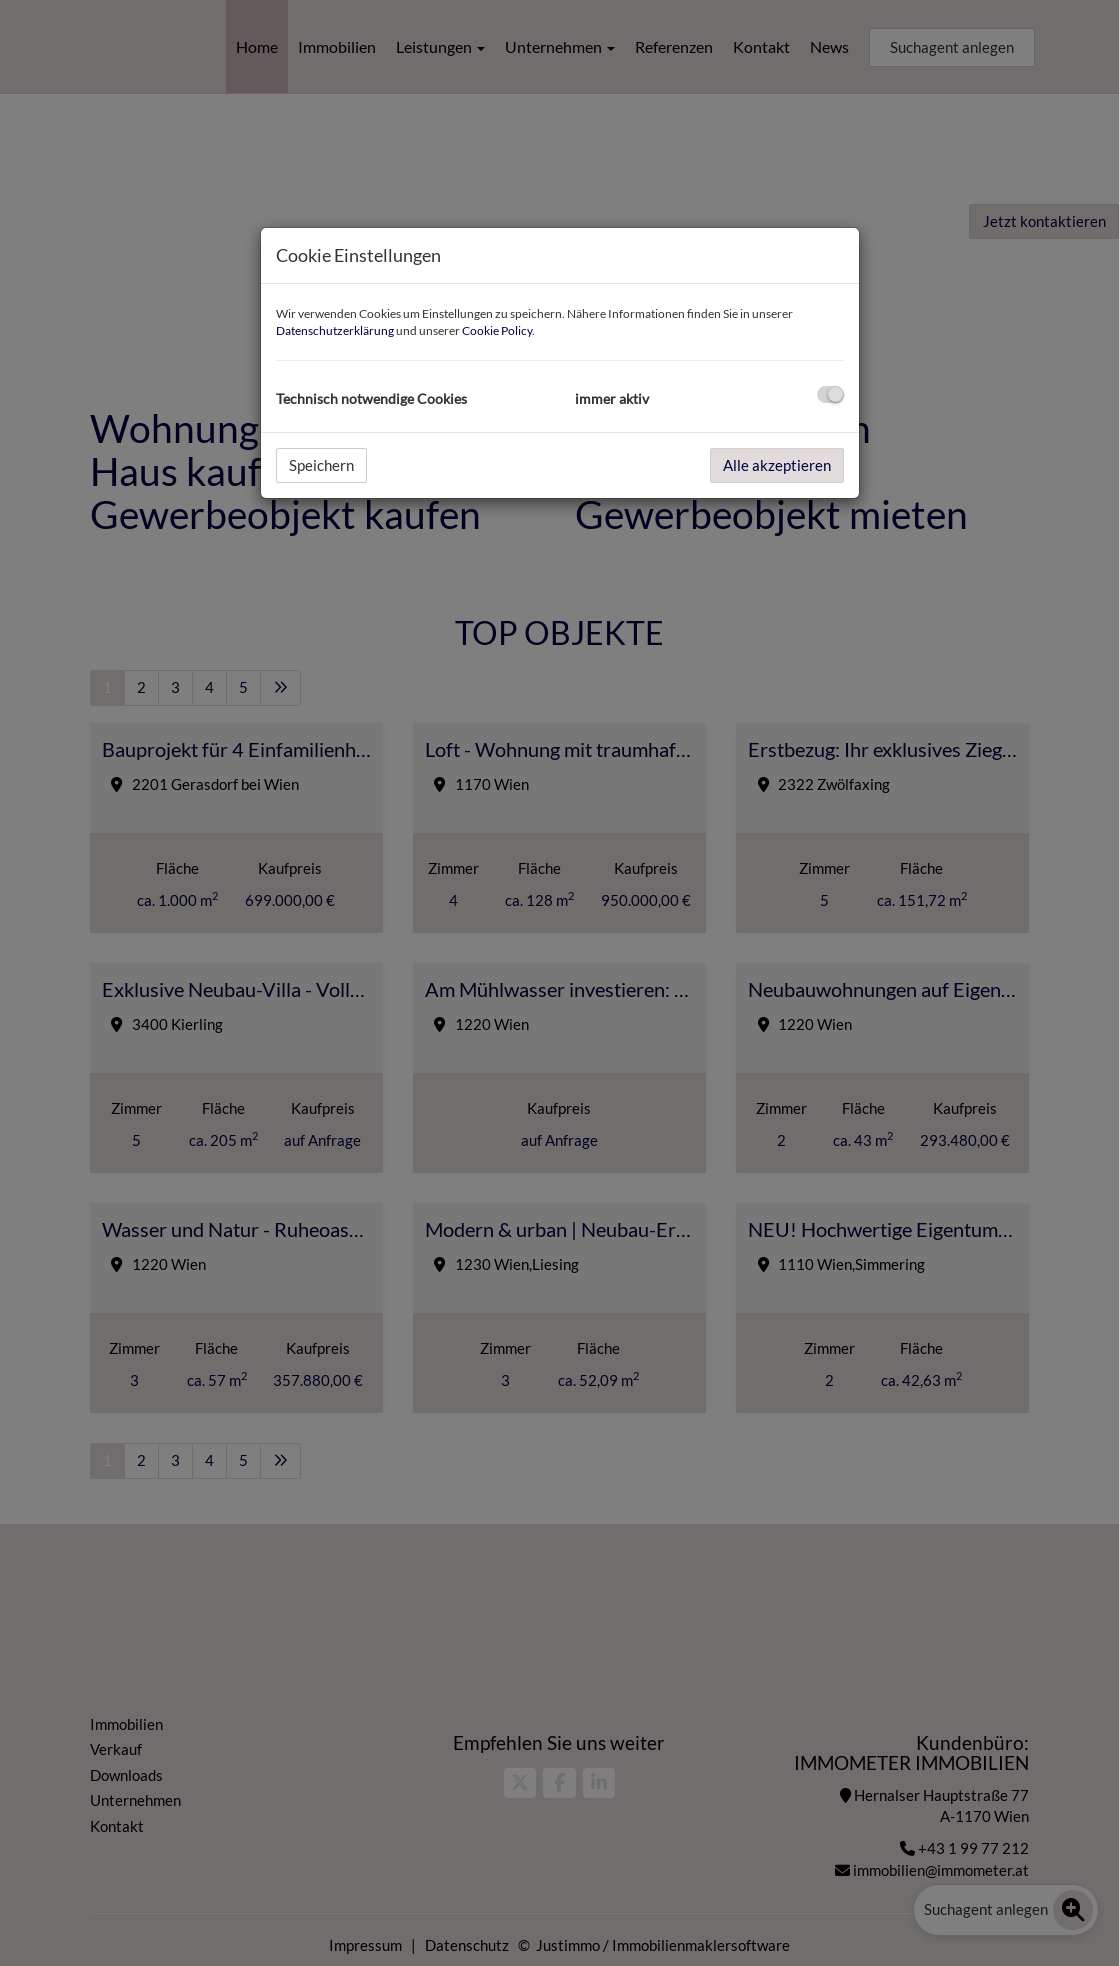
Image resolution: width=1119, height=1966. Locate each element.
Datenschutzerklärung (335, 330)
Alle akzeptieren (777, 465)
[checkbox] (830, 394)
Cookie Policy (497, 330)
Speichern (321, 465)
